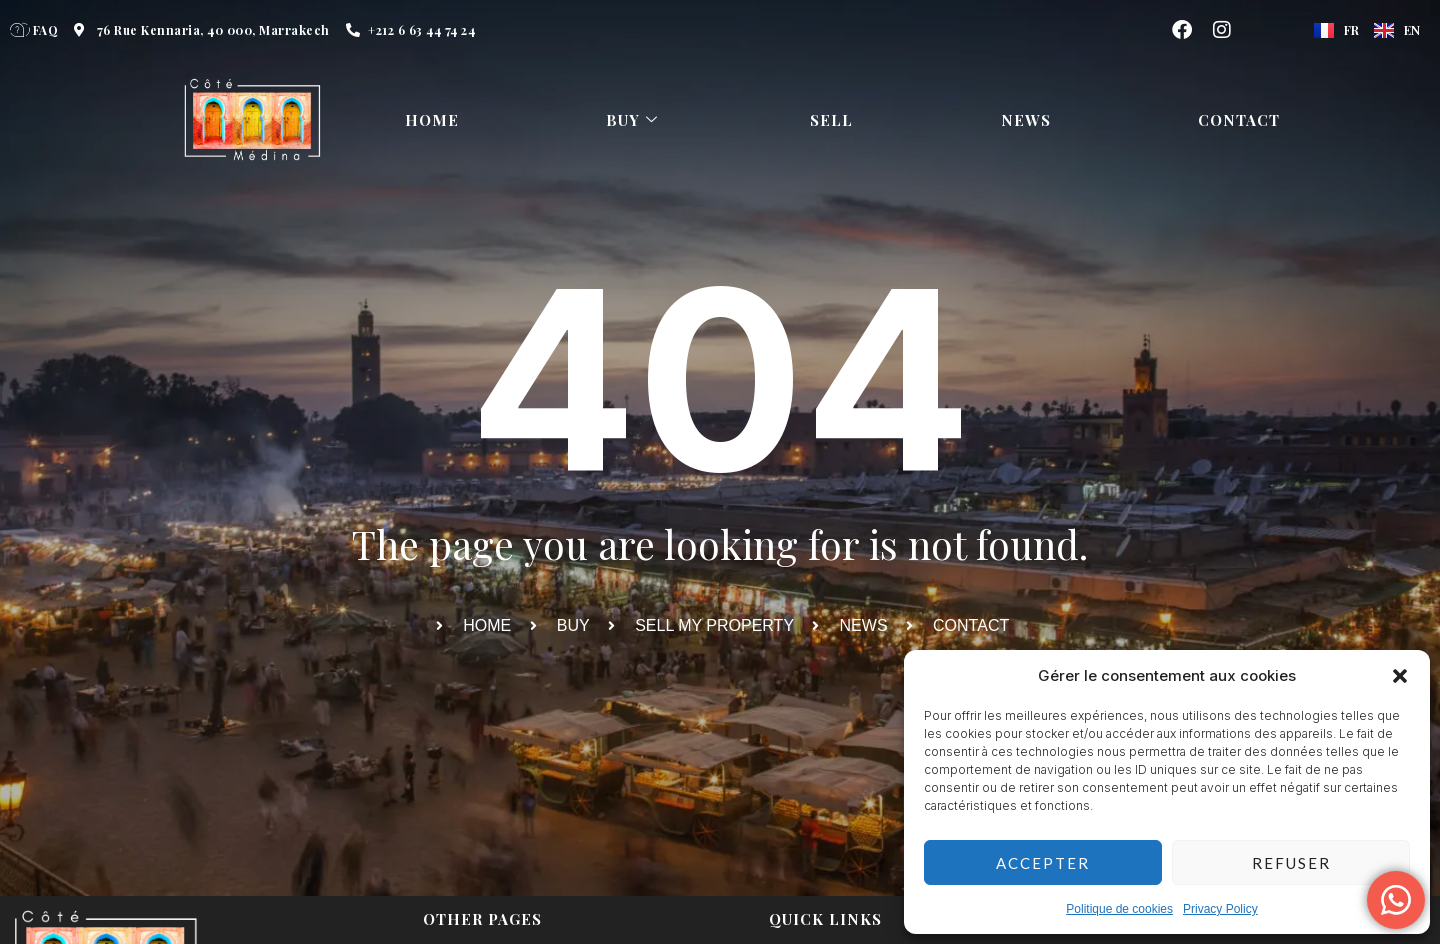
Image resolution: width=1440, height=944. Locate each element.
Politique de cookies (1119, 909)
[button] (1400, 676)
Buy (634, 120)
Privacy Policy (1220, 909)
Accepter (1043, 863)
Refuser (1291, 863)
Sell (832, 120)
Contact (1239, 120)
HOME (432, 120)
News (1026, 120)
